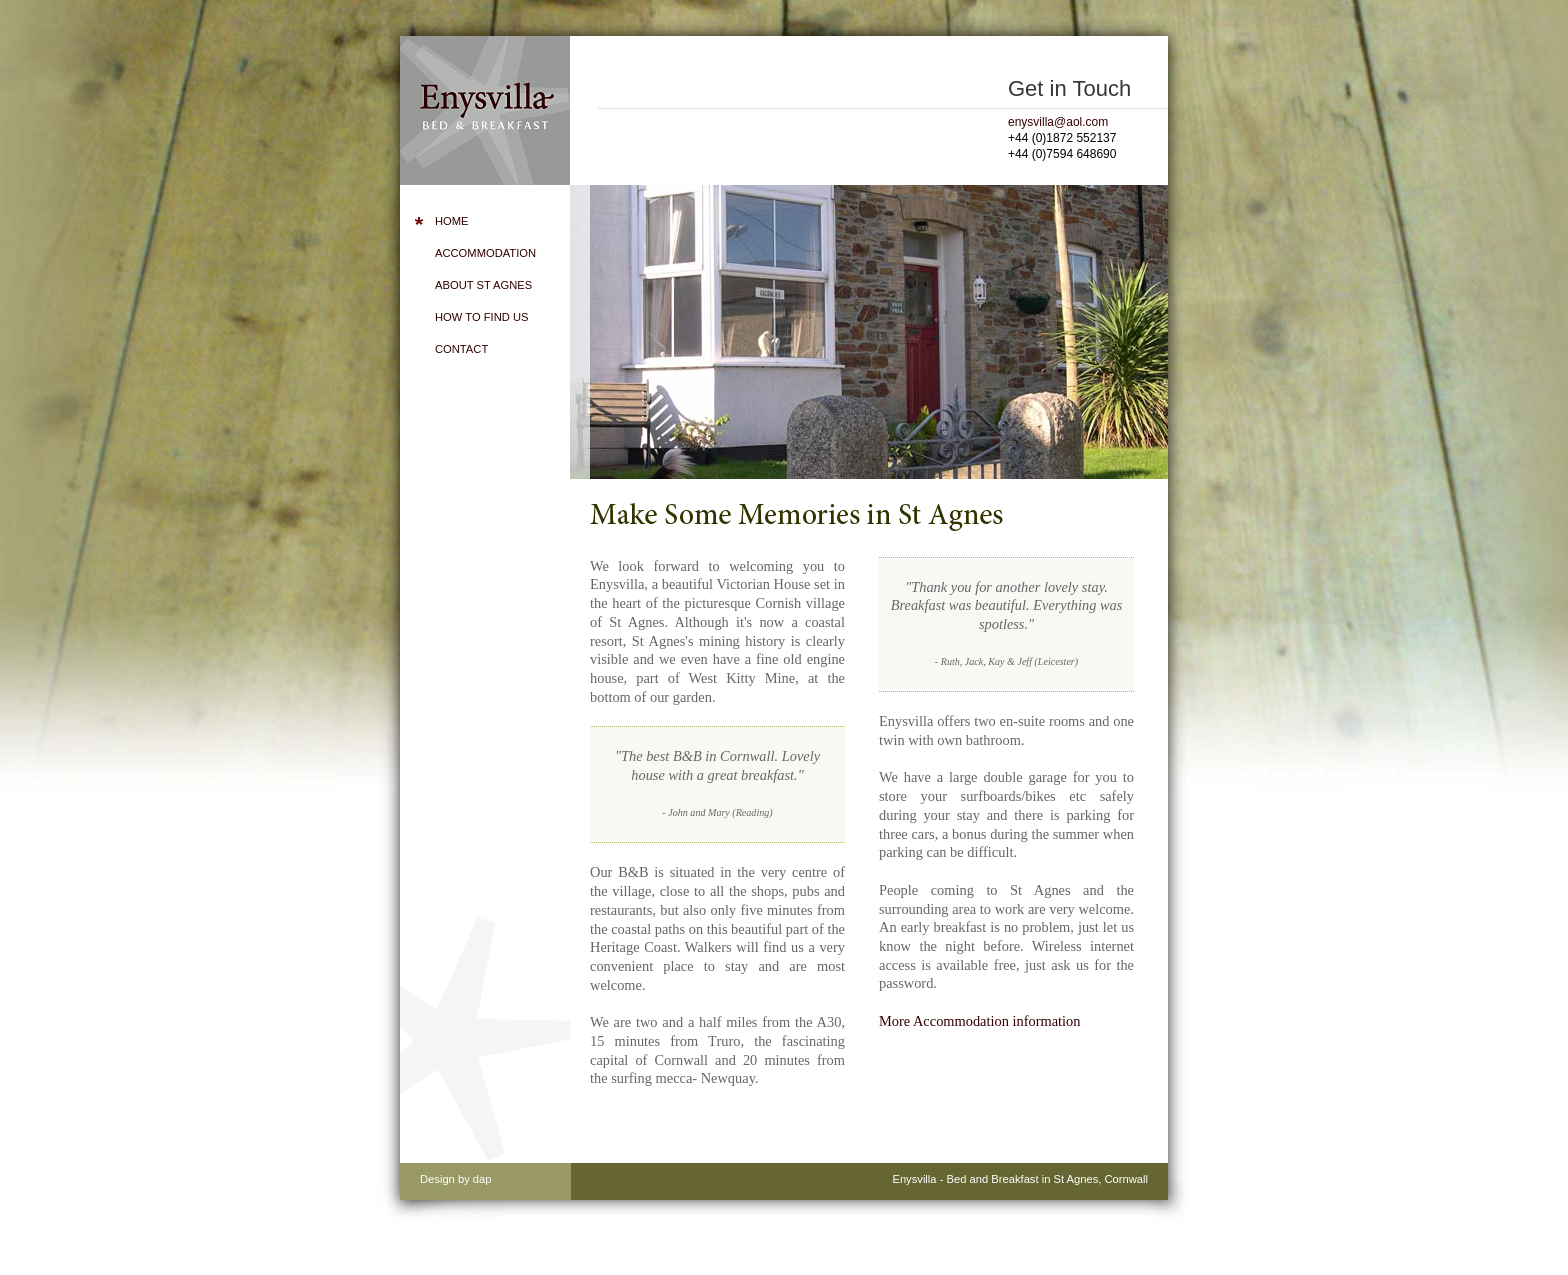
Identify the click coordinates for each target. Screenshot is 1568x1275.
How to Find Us (481, 317)
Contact (461, 349)
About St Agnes (483, 285)
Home (452, 221)
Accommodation (485, 253)
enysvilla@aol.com (1058, 122)
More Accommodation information (979, 1021)
